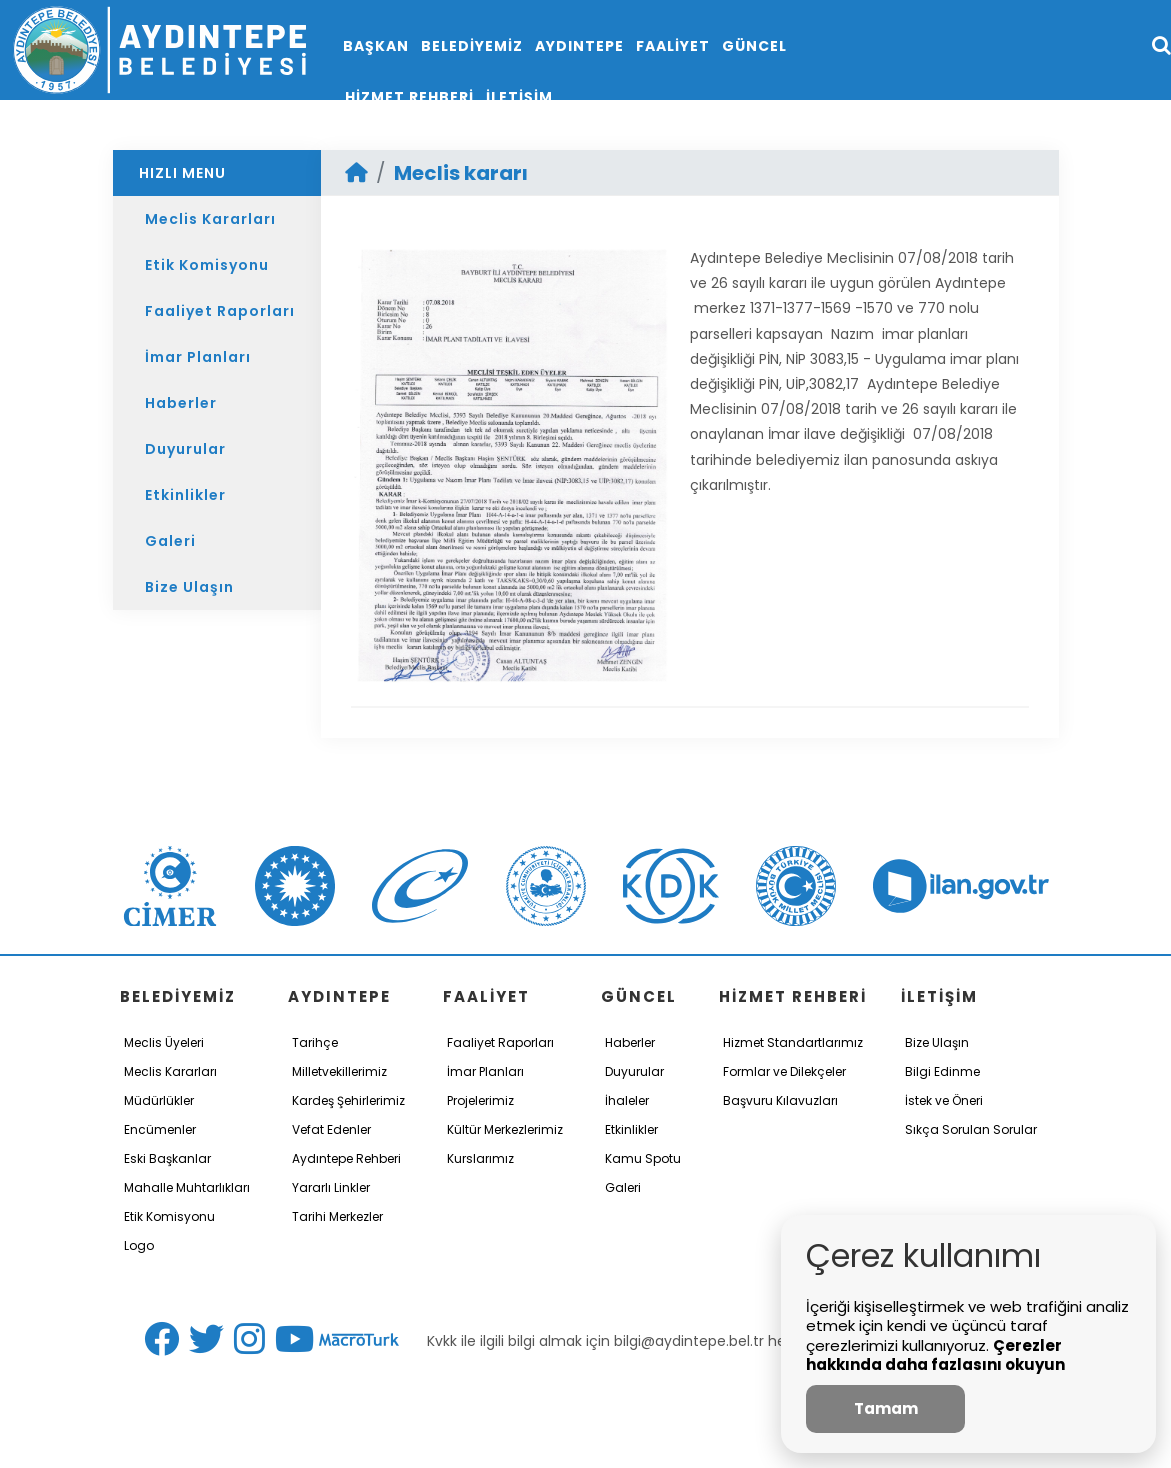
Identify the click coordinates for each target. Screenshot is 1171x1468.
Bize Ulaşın (189, 587)
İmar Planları (198, 357)
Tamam (886, 1408)
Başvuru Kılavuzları (780, 1100)
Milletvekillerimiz (339, 1071)
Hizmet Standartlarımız (793, 1042)
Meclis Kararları (210, 219)
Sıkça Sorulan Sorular (971, 1129)
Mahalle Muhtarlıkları (187, 1187)
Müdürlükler (159, 1100)
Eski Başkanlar (167, 1158)
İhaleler (627, 1100)
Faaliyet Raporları (220, 311)
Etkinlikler (185, 495)
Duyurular (185, 449)
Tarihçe (315, 1042)
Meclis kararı (461, 173)
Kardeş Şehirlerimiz (348, 1100)
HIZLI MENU (182, 173)
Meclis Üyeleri (164, 1042)
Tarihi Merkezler (337, 1216)
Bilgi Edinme (942, 1071)
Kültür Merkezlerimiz (505, 1129)
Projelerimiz (480, 1100)
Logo (139, 1245)
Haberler (181, 403)
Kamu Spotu (643, 1158)
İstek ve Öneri (944, 1100)
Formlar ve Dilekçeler (784, 1071)
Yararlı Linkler (331, 1187)
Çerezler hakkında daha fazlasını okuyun (935, 1355)
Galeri (170, 541)
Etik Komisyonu (207, 265)
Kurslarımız (480, 1158)
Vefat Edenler (331, 1129)
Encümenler (160, 1129)
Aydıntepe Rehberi (346, 1158)
